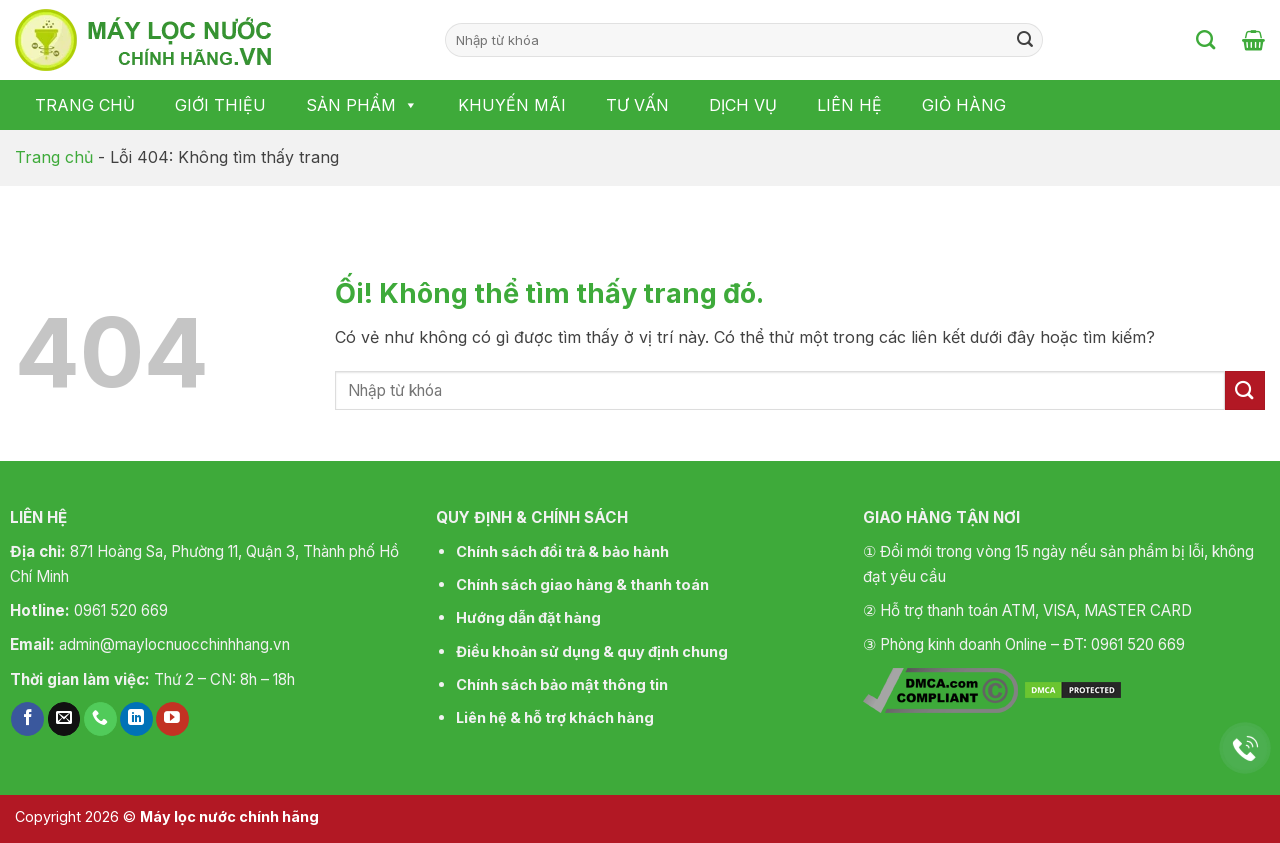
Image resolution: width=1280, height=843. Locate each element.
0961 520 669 (121, 610)
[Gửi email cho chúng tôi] (64, 719)
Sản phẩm (362, 105)
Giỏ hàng (964, 105)
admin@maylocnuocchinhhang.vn (174, 644)
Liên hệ (849, 105)
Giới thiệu (220, 105)
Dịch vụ (743, 105)
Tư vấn (637, 105)
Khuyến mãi (512, 105)
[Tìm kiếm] (1205, 39)
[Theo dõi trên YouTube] (172, 719)
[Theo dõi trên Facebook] (27, 719)
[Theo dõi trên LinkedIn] (136, 719)
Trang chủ (85, 105)
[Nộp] (1025, 40)
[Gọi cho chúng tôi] (100, 719)
